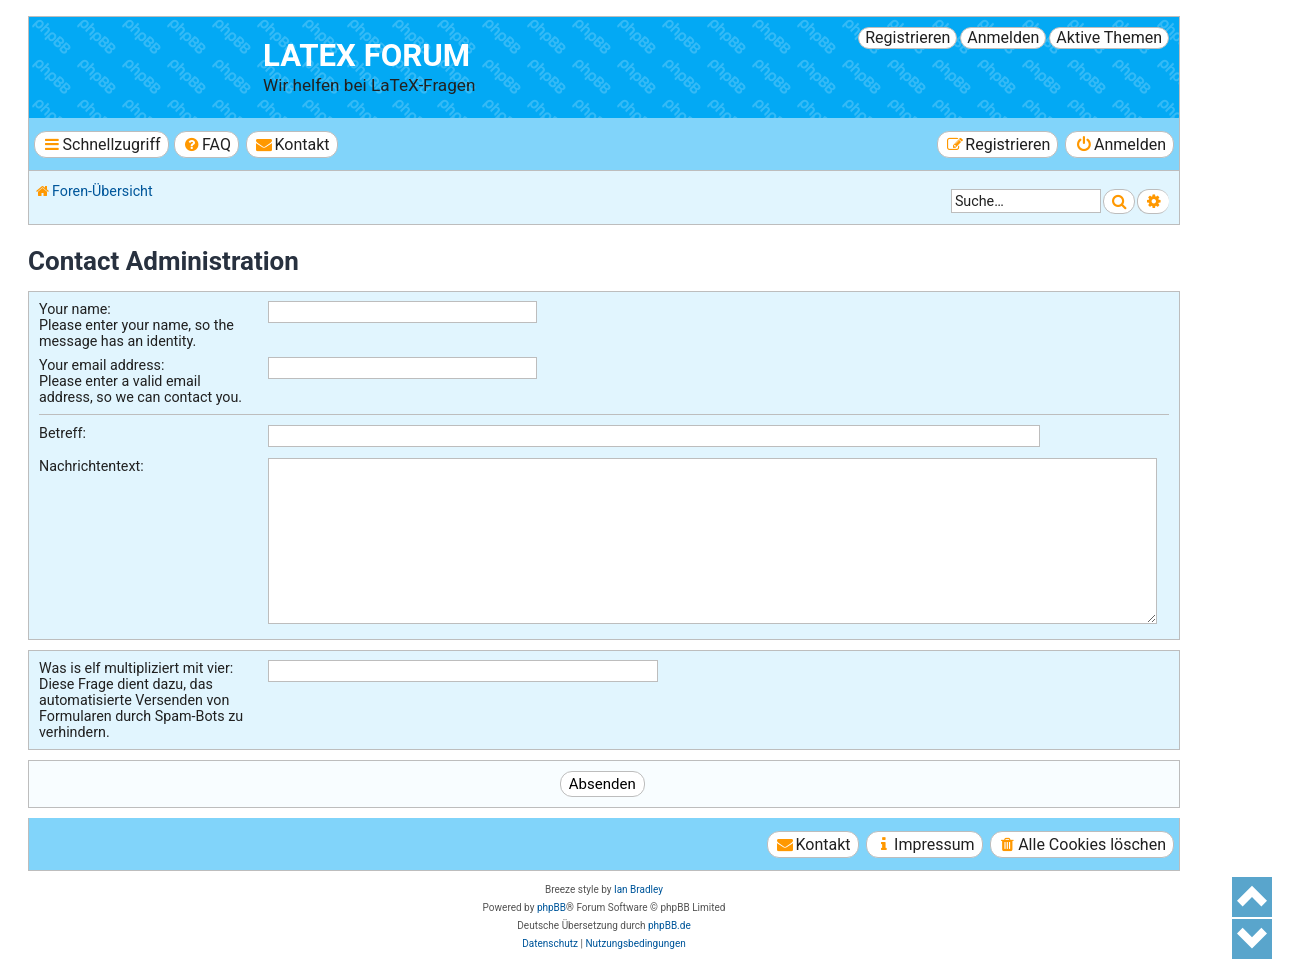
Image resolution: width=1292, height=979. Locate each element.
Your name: (75, 309)
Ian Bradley (638, 889)
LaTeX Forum (366, 55)
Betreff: (62, 433)
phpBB (551, 907)
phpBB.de (669, 925)
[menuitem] (206, 144)
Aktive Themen (1109, 37)
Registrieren (907, 37)
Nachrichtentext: (91, 466)
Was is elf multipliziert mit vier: (136, 668)
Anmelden (1003, 37)
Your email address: (101, 365)
